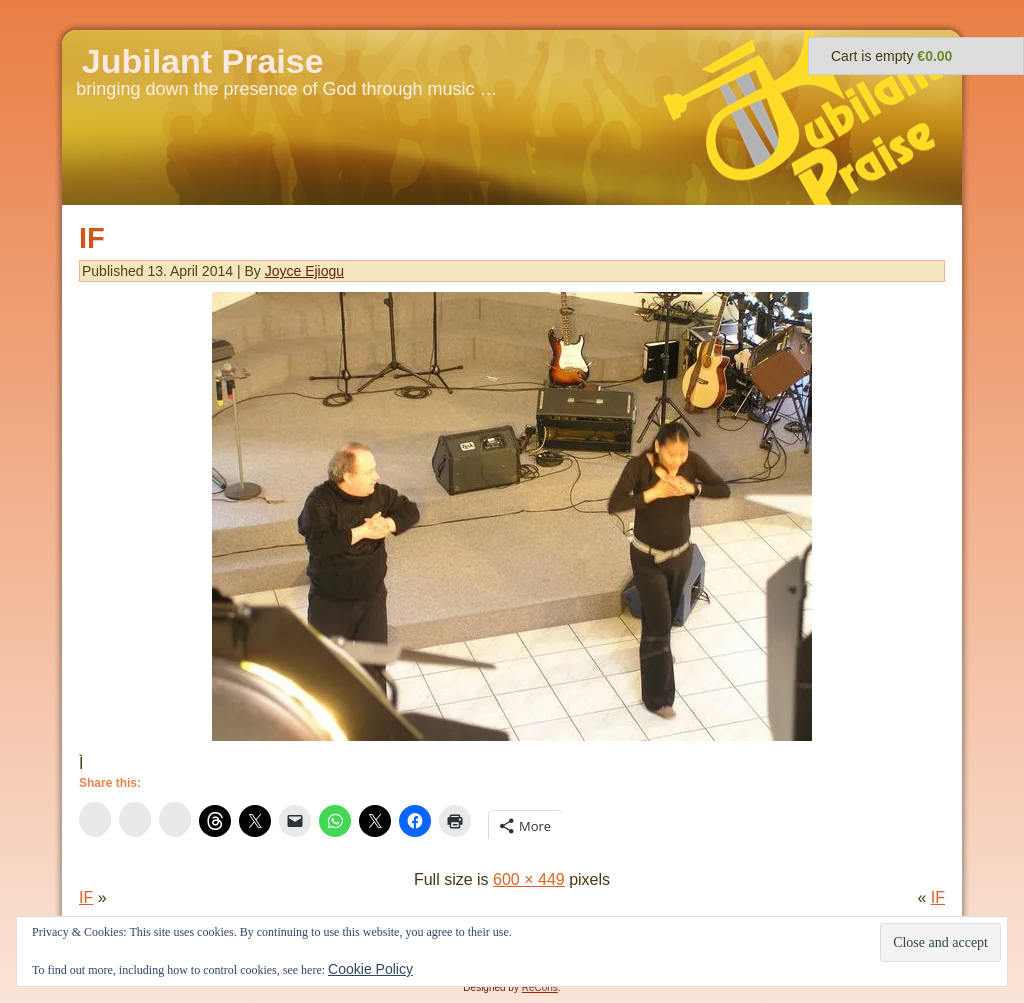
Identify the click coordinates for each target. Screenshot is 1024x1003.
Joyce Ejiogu (304, 271)
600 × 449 (529, 879)
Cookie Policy (370, 969)
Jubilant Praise (203, 61)
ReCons (540, 987)
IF (92, 238)
